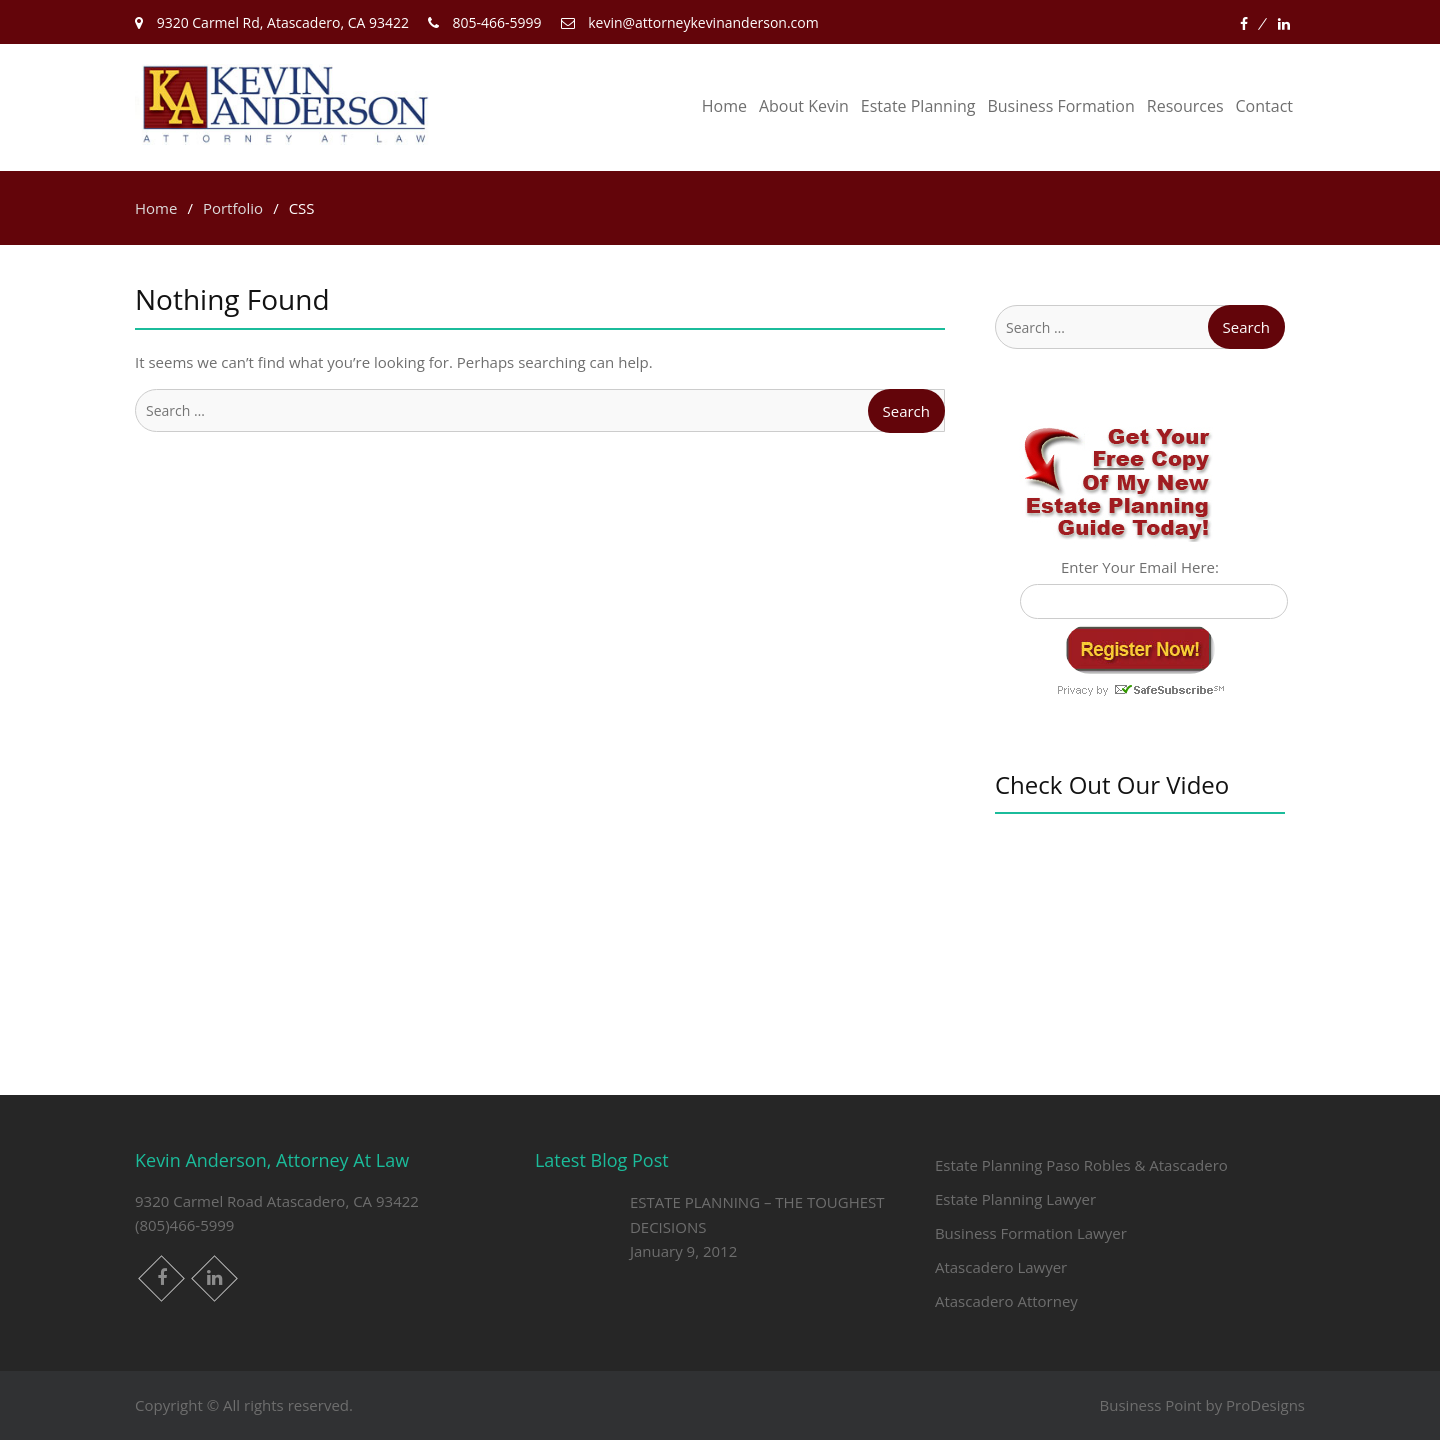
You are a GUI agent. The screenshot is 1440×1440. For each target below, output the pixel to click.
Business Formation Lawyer (1031, 1233)
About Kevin (804, 106)
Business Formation (1060, 106)
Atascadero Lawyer (1001, 1267)
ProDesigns (1265, 1405)
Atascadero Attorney (1006, 1301)
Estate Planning (918, 106)
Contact (1264, 106)
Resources (1185, 106)
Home (724, 106)
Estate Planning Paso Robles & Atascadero (1081, 1165)
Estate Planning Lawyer (1015, 1199)
